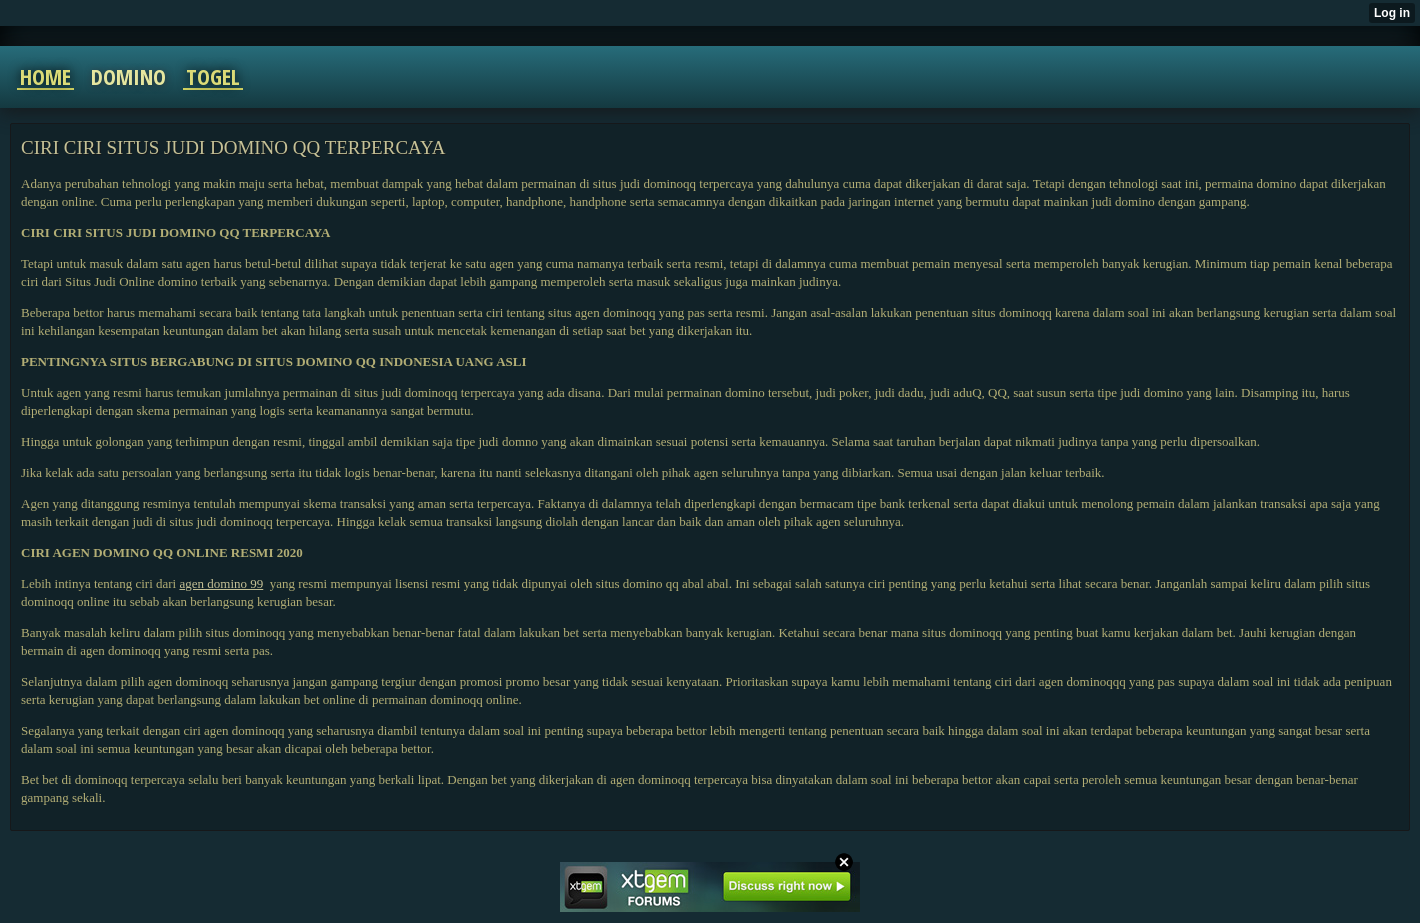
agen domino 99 (221, 583)
